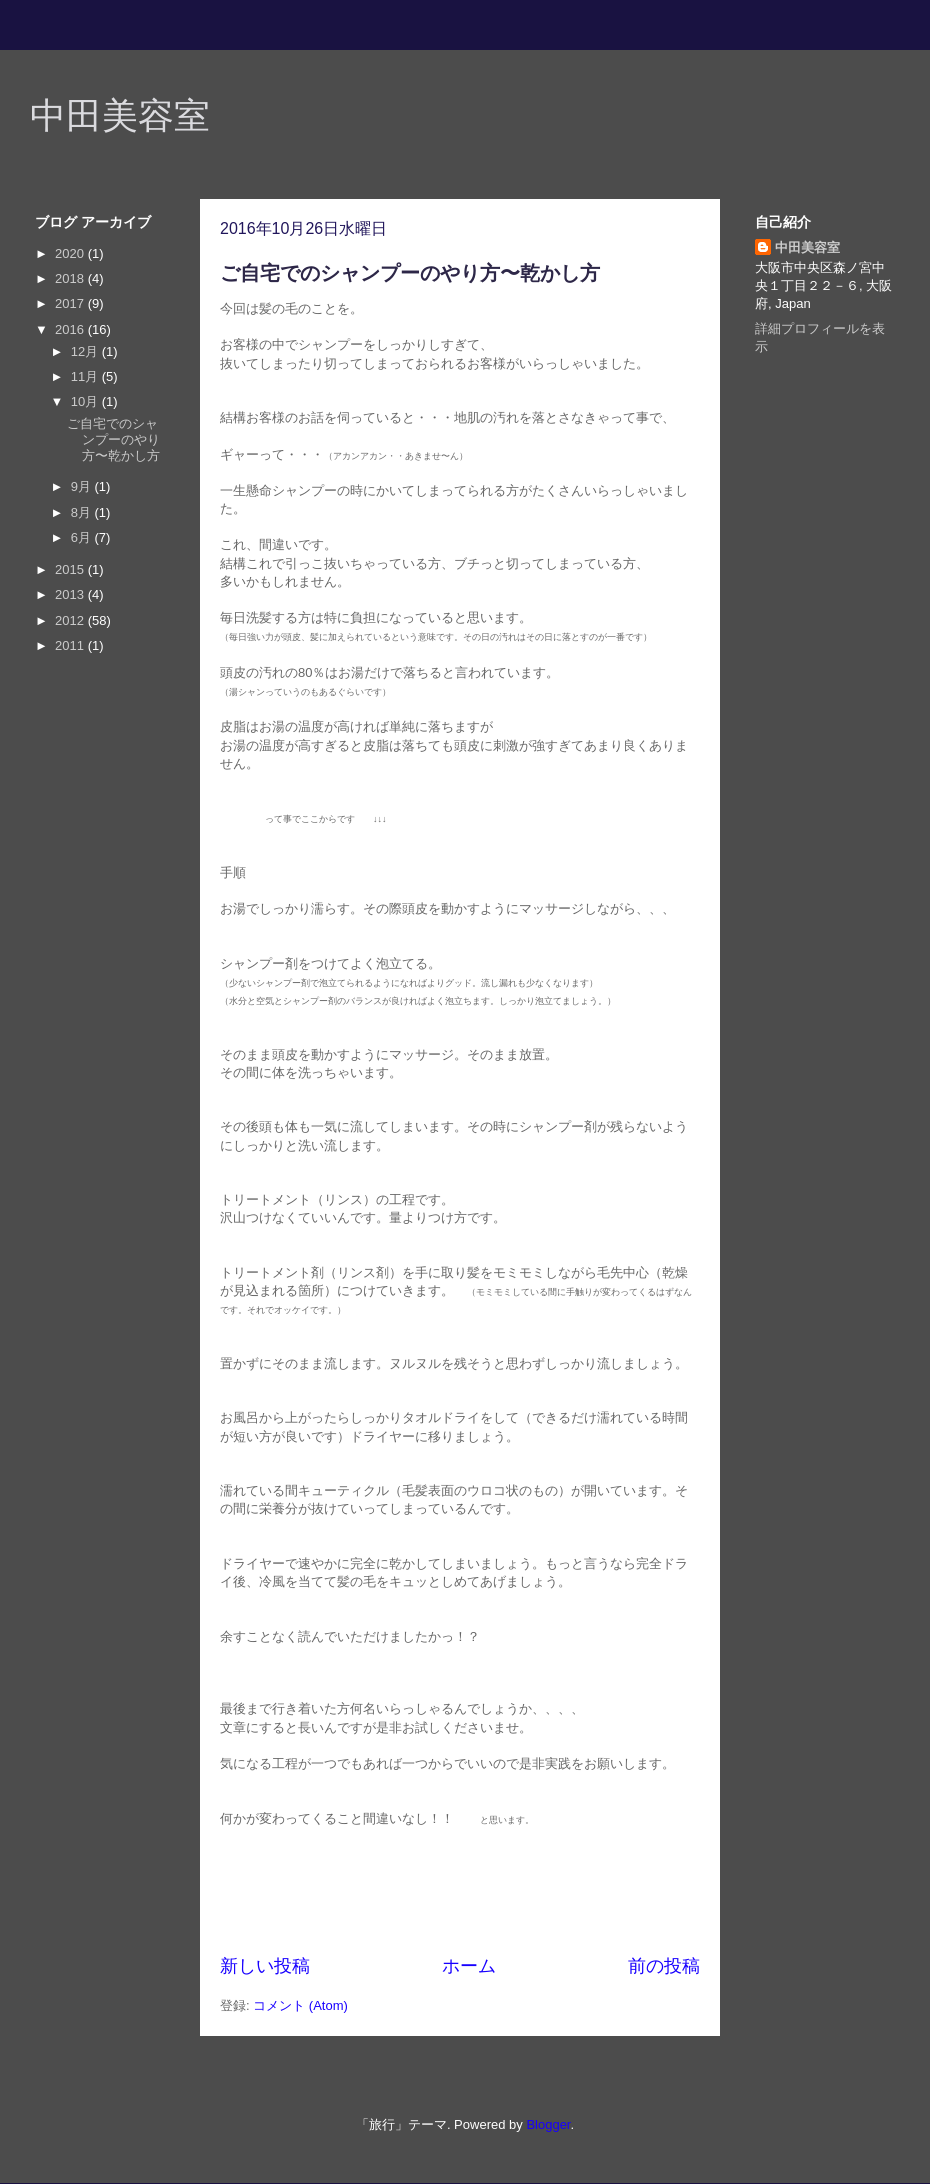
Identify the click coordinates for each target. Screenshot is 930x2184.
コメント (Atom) (300, 2005)
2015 (71, 569)
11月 (86, 376)
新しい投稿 (265, 1966)
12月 (86, 351)
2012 (71, 620)
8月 (83, 512)
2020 (71, 253)
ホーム (469, 1966)
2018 (71, 278)
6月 (83, 537)
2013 (71, 594)
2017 (71, 303)
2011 (71, 645)
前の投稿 (664, 1966)
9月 (83, 486)
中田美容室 (120, 116)
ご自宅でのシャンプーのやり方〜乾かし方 (410, 273)
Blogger (548, 2124)
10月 (86, 401)
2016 (71, 329)
